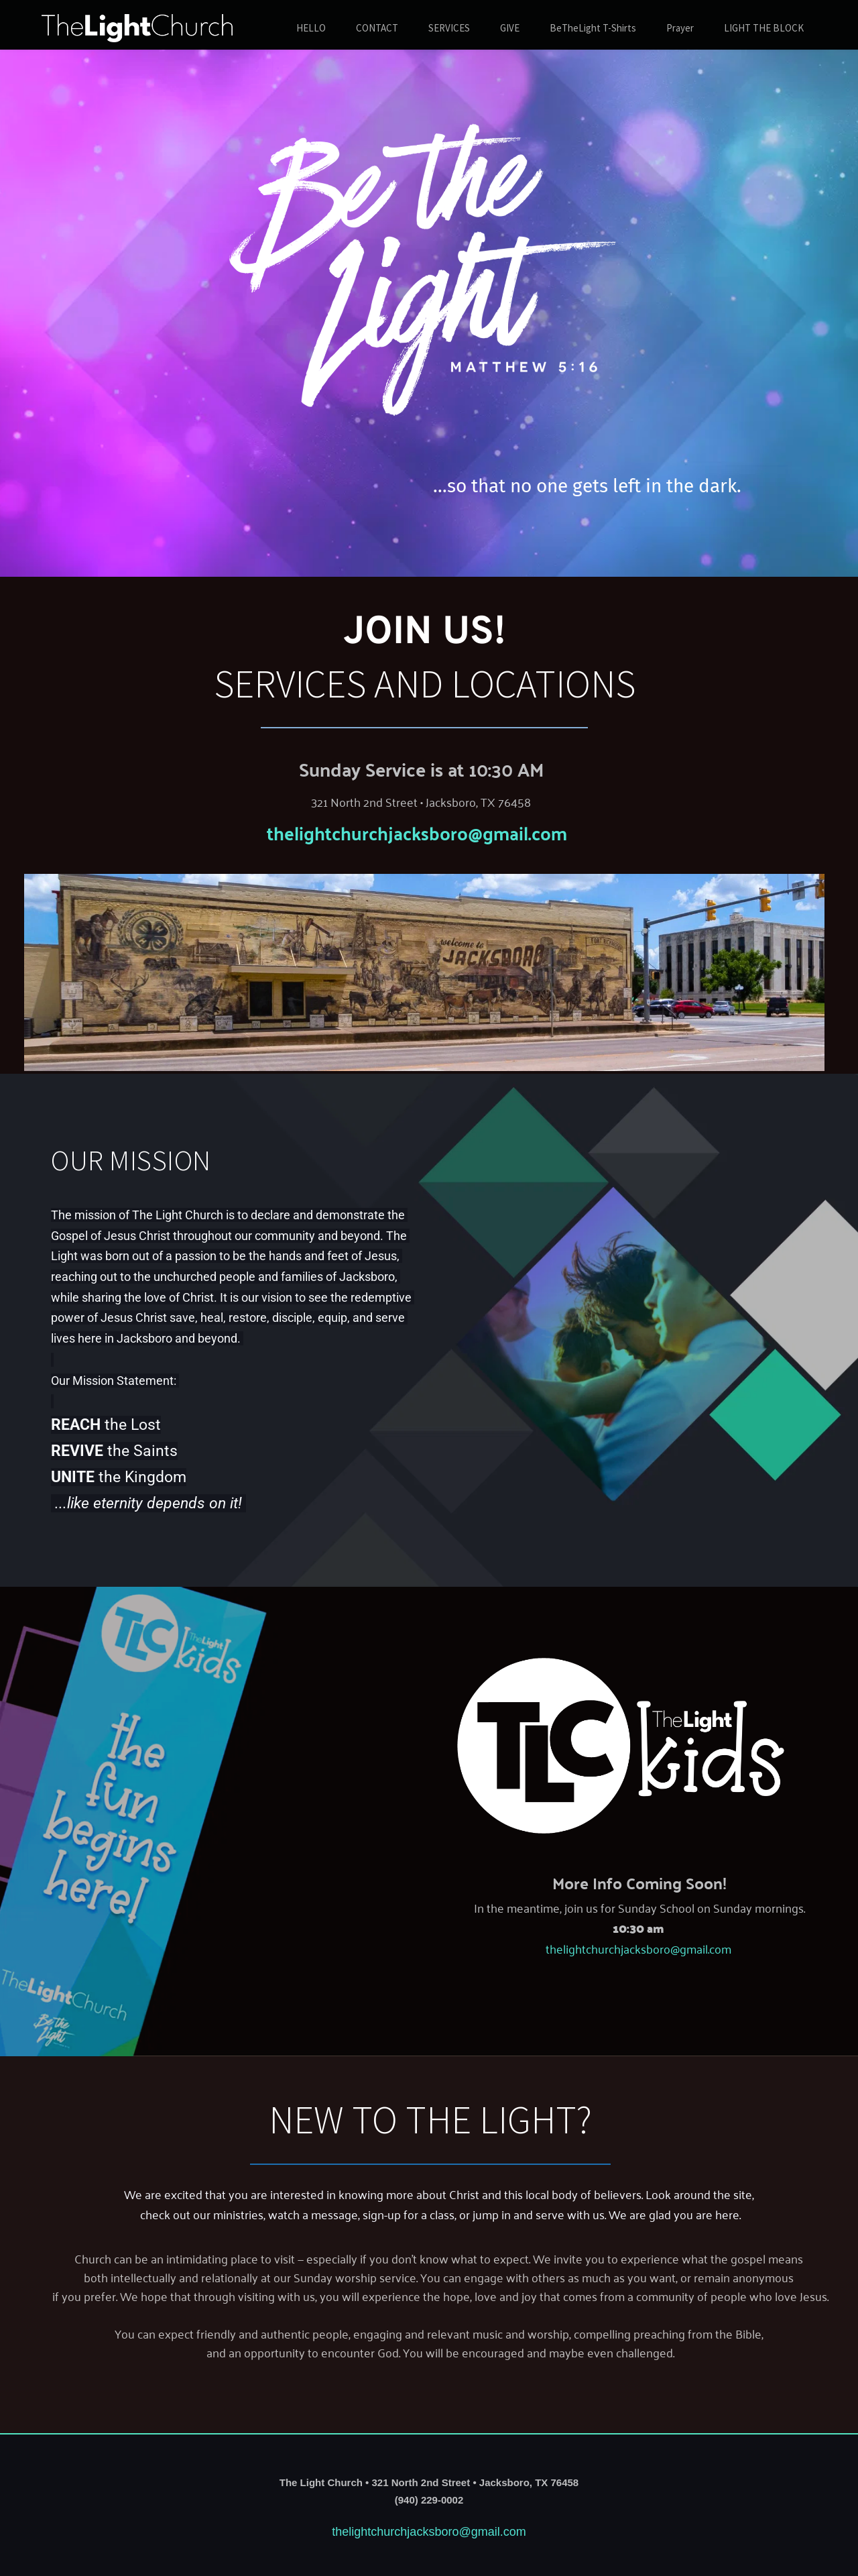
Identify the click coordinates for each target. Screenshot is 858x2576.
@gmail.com (517, 832)
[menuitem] (311, 28)
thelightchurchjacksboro (367, 832)
